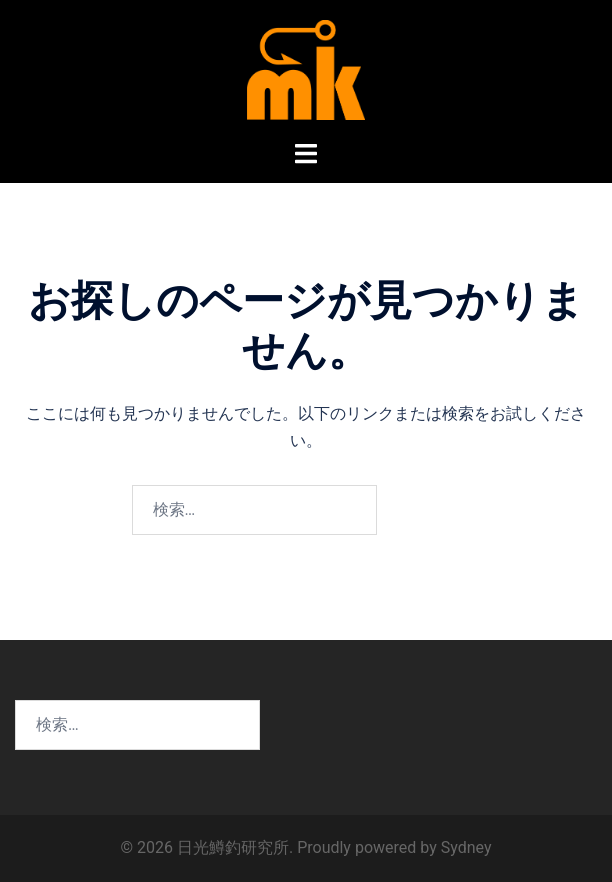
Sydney (466, 847)
